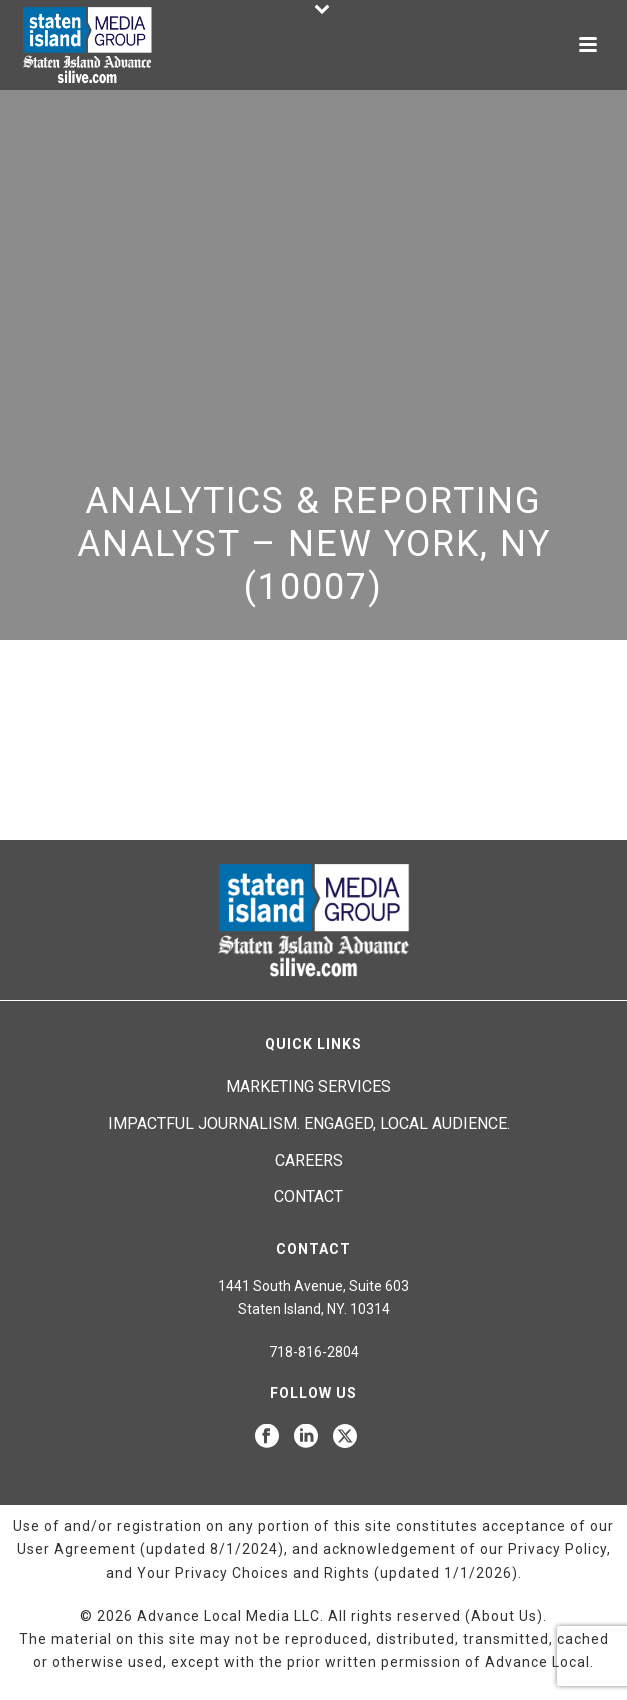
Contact (308, 1196)
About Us (504, 1616)
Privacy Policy (557, 1549)
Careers (309, 1160)
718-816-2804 (314, 1352)
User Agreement (76, 1549)
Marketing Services (308, 1086)
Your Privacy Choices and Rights (253, 1573)
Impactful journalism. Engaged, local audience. (309, 1123)
